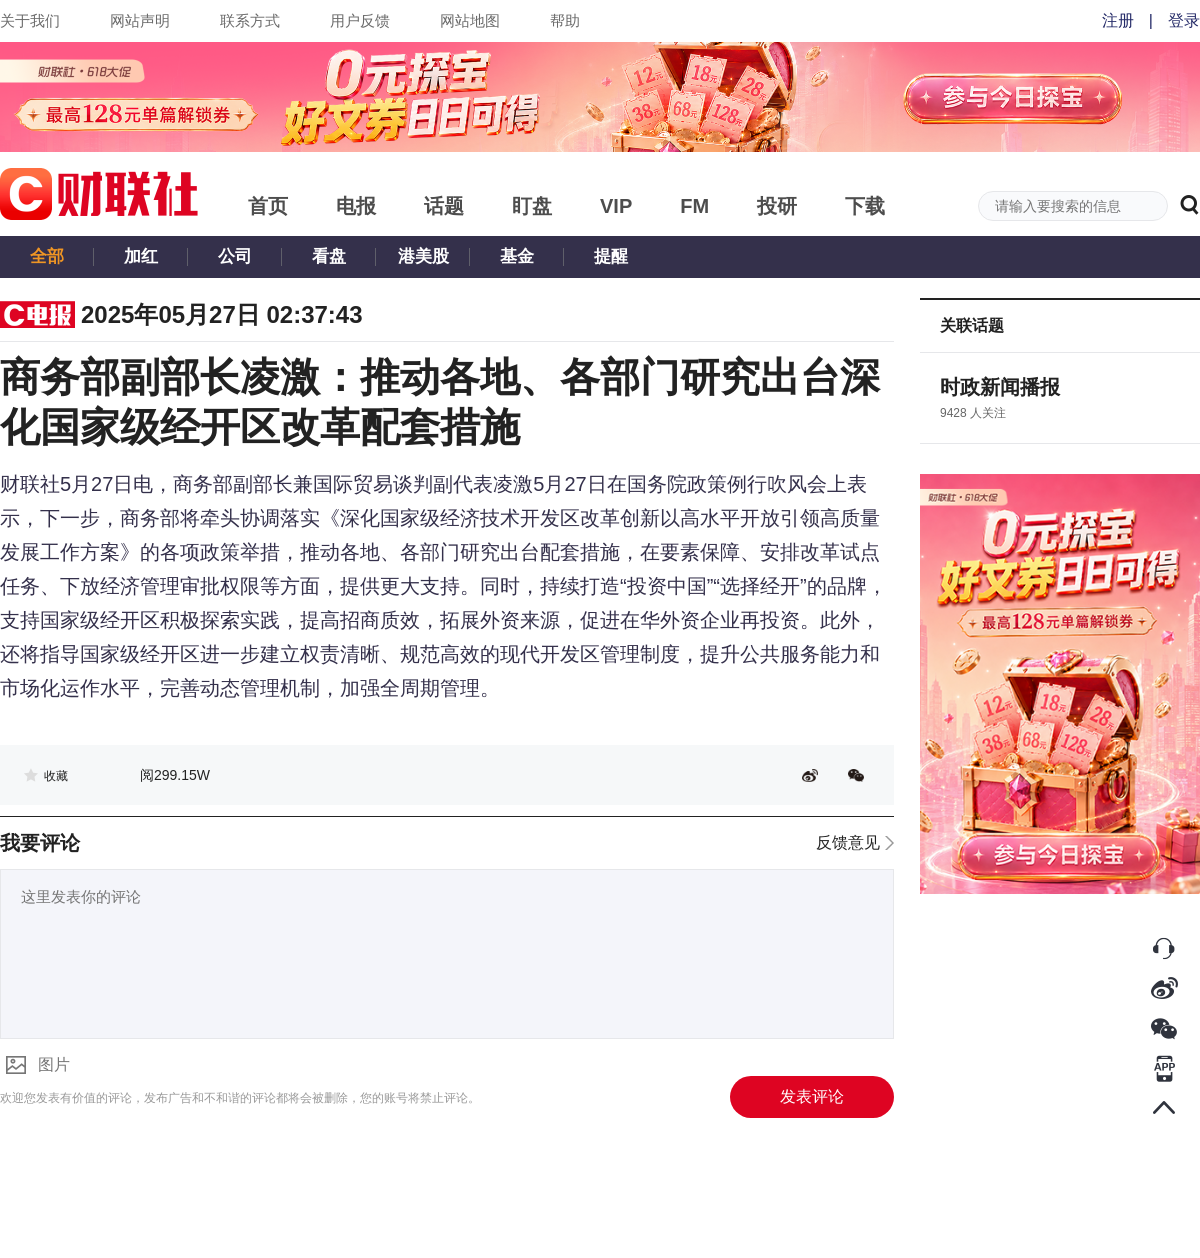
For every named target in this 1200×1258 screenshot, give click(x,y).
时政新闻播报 (1000, 387)
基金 (517, 256)
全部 (47, 256)
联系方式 (250, 20)
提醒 (611, 256)
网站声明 (140, 20)
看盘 (329, 256)
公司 (235, 256)
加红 (141, 256)
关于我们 (30, 20)
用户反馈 (360, 20)
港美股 (423, 256)
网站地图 (470, 20)
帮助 (565, 20)
